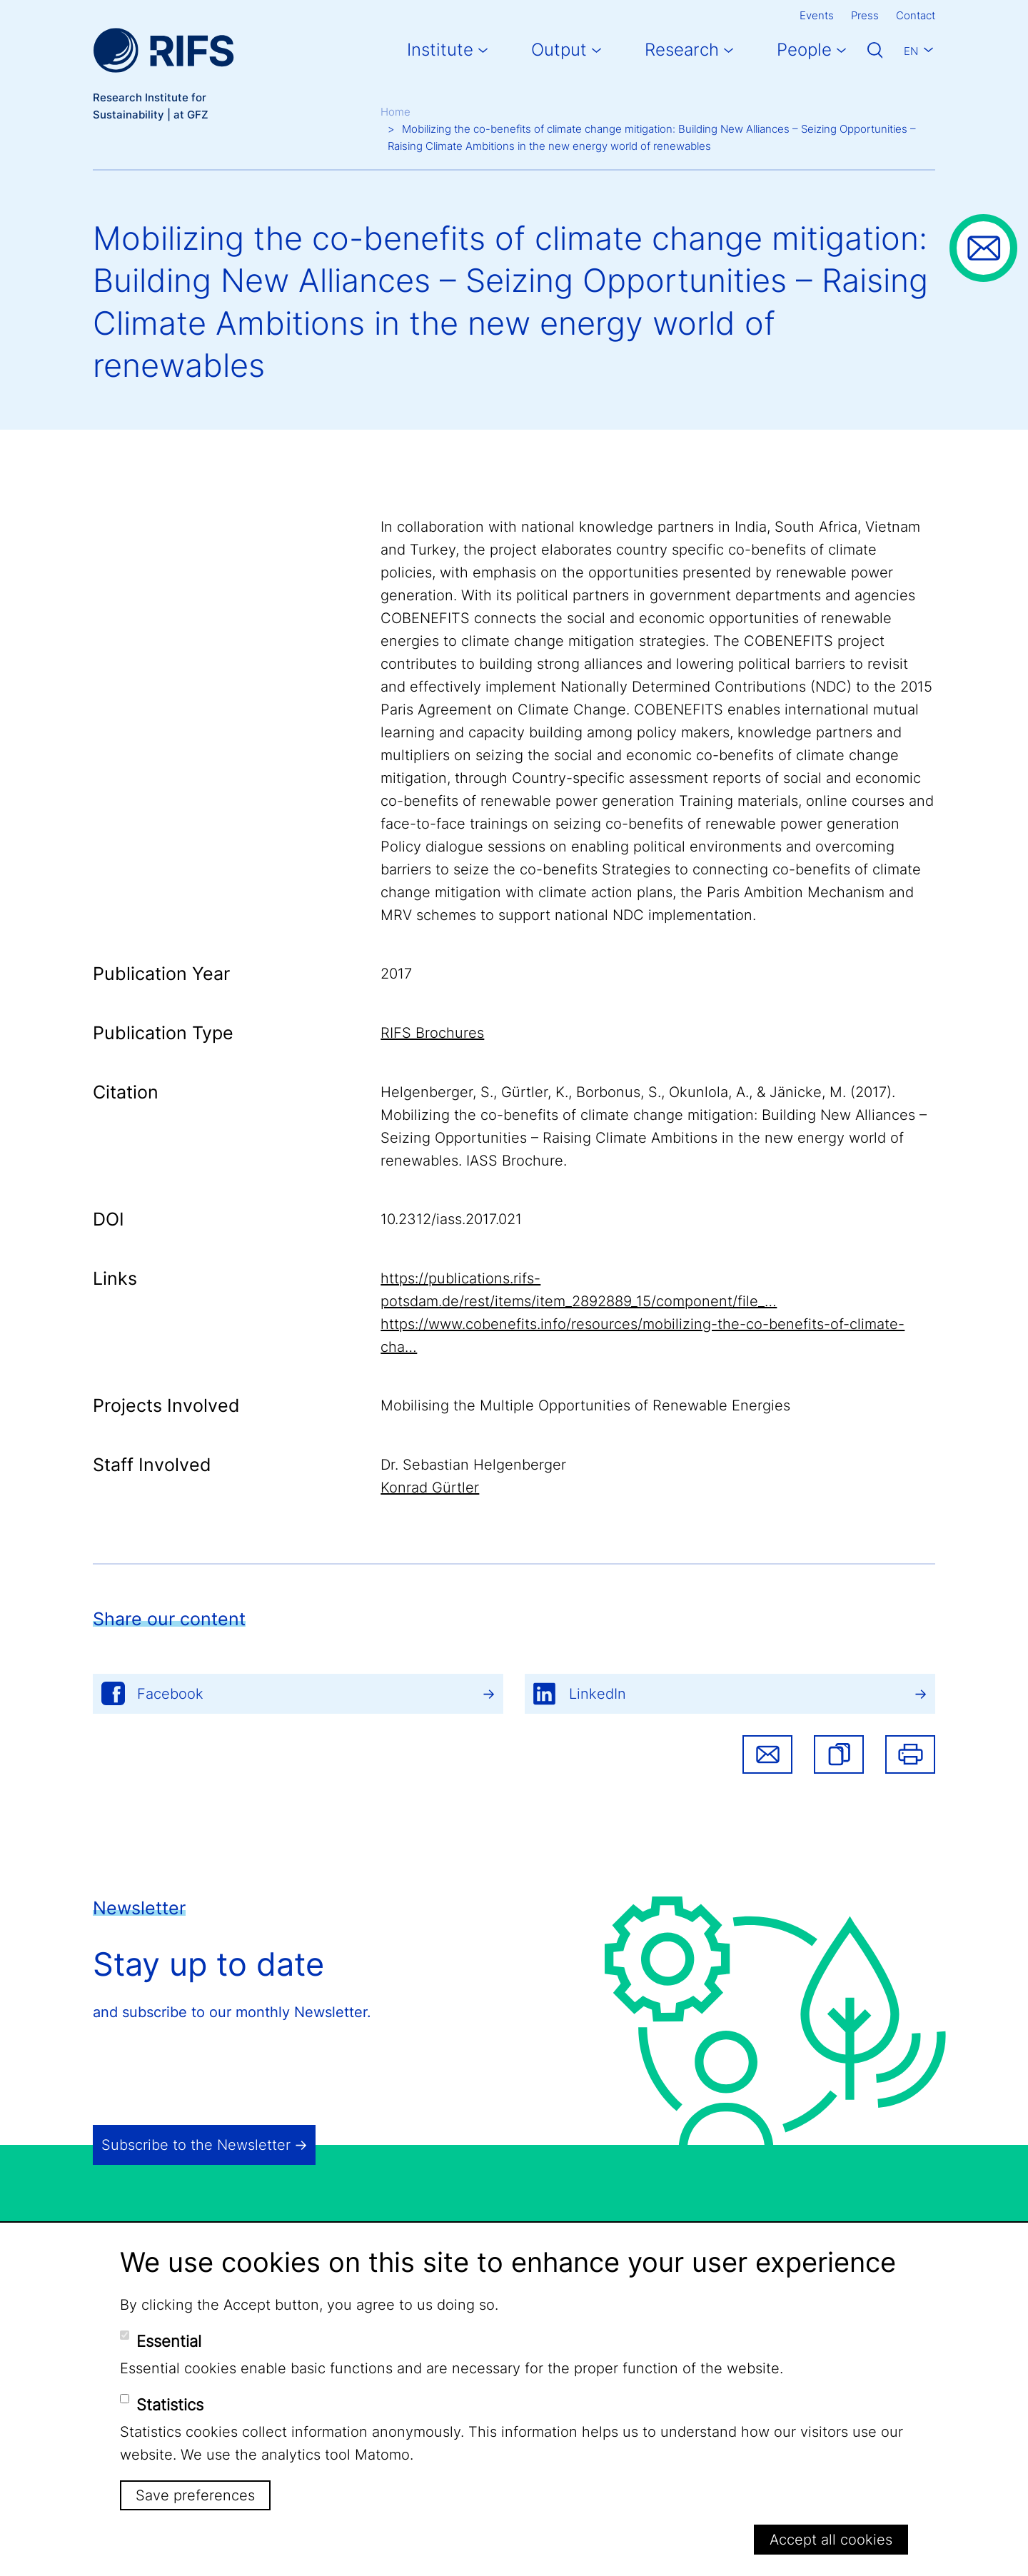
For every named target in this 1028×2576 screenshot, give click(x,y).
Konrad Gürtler (430, 1487)
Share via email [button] (767, 1754)
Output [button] (559, 49)
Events (817, 15)
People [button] (804, 49)
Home (395, 111)
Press (865, 15)
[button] (839, 1754)
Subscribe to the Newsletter (196, 2144)
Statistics (169, 2405)
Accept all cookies (831, 2539)
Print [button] (910, 1754)
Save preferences (195, 2495)
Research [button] (682, 49)
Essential (168, 2341)
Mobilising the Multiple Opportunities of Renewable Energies (585, 1405)
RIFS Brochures (432, 1032)
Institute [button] (440, 49)
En (911, 51)
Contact (915, 15)
